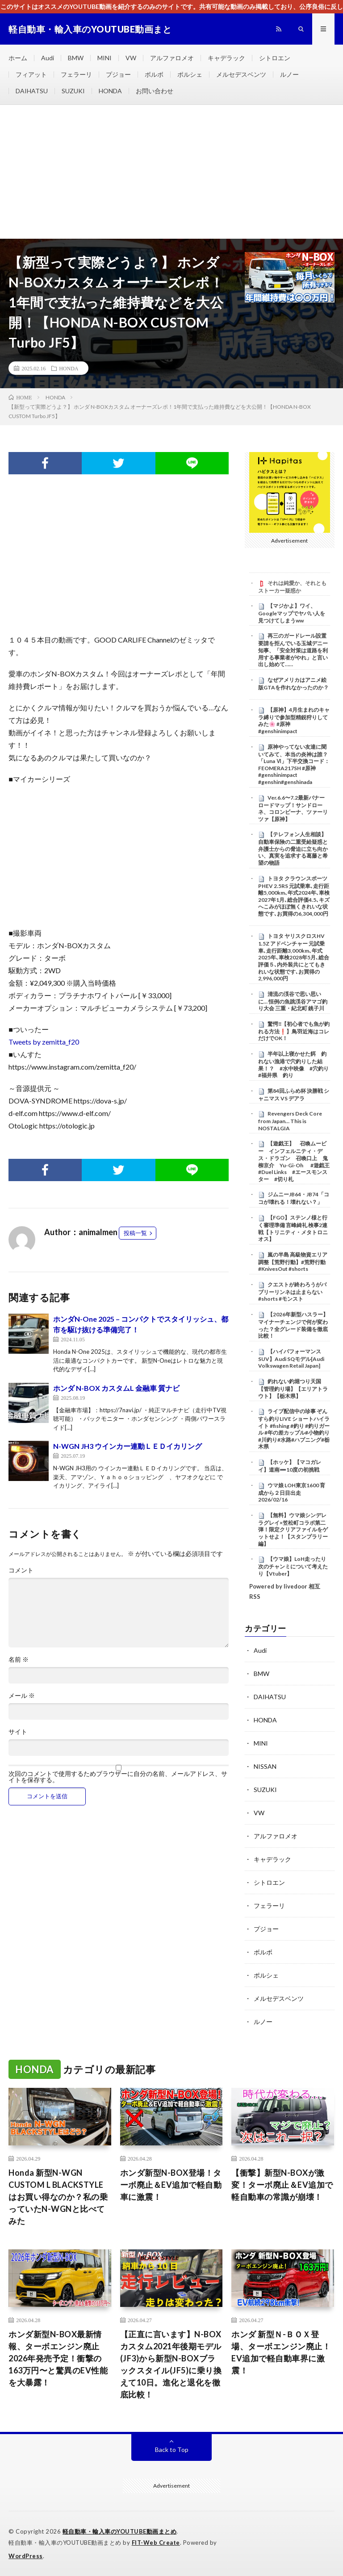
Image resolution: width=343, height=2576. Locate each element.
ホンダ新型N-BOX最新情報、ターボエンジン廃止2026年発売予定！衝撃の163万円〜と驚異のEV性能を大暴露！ (58, 2358)
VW (130, 58)
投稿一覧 (135, 1232)
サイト (17, 1732)
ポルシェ (189, 74)
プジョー (118, 74)
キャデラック (226, 58)
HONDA (110, 91)
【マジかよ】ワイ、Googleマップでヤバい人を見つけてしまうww (291, 613)
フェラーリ (76, 74)
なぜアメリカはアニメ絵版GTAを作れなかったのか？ (293, 683)
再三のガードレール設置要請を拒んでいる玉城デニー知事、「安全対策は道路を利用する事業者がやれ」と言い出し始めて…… (293, 650)
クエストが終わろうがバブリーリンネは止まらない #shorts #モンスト (292, 1292)
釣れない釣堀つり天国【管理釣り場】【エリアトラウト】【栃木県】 (293, 1388)
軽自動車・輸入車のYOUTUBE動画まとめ (120, 2531)
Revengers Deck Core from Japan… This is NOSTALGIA (290, 1121)
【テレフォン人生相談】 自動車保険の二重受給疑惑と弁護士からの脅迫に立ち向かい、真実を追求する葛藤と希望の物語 (293, 848)
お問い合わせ (154, 91)
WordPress (25, 2555)
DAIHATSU (32, 91)
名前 (18, 1659)
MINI (104, 58)
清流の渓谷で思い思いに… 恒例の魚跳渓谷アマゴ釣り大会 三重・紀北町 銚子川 (292, 1001)
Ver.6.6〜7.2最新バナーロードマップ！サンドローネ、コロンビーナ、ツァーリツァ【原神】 (293, 808)
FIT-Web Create (156, 2542)
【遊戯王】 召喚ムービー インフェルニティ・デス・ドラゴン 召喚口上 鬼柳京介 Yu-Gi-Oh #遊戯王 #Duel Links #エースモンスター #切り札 (294, 1161)
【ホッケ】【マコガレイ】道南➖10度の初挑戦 (289, 1466)
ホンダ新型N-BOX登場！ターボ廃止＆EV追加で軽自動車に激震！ (171, 2185)
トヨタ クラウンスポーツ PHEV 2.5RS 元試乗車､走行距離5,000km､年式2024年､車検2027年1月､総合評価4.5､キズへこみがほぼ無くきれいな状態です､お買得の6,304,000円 (294, 896)
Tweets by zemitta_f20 (43, 1041)
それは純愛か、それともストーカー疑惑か (292, 587)
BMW (76, 58)
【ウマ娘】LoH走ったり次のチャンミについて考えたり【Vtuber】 (293, 1566)
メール (21, 1695)
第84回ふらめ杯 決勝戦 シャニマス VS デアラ (293, 1094)
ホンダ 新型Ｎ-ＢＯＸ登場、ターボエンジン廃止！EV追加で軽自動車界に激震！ (280, 2352)
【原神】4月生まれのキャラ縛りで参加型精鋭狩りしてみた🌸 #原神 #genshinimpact (294, 720)
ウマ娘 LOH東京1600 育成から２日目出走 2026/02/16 (291, 1492)
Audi (47, 58)
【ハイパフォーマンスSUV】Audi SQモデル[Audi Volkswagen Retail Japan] (291, 1358)
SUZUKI (73, 91)
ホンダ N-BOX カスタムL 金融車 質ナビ (116, 1388)
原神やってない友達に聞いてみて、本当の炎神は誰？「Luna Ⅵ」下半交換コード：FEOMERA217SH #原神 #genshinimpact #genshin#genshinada (294, 764)
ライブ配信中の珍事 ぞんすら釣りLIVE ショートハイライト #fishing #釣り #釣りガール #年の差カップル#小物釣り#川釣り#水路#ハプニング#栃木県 (294, 1429)
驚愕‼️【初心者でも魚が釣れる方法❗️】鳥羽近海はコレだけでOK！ (294, 1031)
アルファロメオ (172, 58)
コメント (20, 1570)
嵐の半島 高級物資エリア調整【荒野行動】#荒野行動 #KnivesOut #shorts (292, 1262)
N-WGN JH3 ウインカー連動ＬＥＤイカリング (127, 1446)
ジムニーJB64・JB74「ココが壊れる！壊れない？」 (293, 1198)
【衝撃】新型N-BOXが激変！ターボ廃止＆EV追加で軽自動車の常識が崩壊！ (282, 2185)
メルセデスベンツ (241, 74)
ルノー (289, 74)
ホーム (17, 58)
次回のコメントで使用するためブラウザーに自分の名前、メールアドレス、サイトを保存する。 (117, 1777)
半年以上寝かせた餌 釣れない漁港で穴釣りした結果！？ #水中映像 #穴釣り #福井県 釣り (296, 1064)
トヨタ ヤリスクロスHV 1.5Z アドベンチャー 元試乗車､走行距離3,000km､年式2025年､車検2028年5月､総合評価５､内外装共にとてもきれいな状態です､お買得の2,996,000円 (293, 957)
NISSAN (265, 1766)
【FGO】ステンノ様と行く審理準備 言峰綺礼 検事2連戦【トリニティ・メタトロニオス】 (293, 1228)
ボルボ (154, 74)
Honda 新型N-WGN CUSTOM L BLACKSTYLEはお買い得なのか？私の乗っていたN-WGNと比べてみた (58, 2197)
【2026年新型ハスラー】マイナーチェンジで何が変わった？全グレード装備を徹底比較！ (293, 1325)
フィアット (31, 74)
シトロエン (274, 58)
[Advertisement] (171, 171)
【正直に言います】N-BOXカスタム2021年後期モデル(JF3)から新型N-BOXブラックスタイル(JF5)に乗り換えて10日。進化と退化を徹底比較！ (171, 2364)
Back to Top (171, 2449)
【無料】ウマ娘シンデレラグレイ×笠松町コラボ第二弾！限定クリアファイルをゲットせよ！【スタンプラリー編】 (293, 1529)
